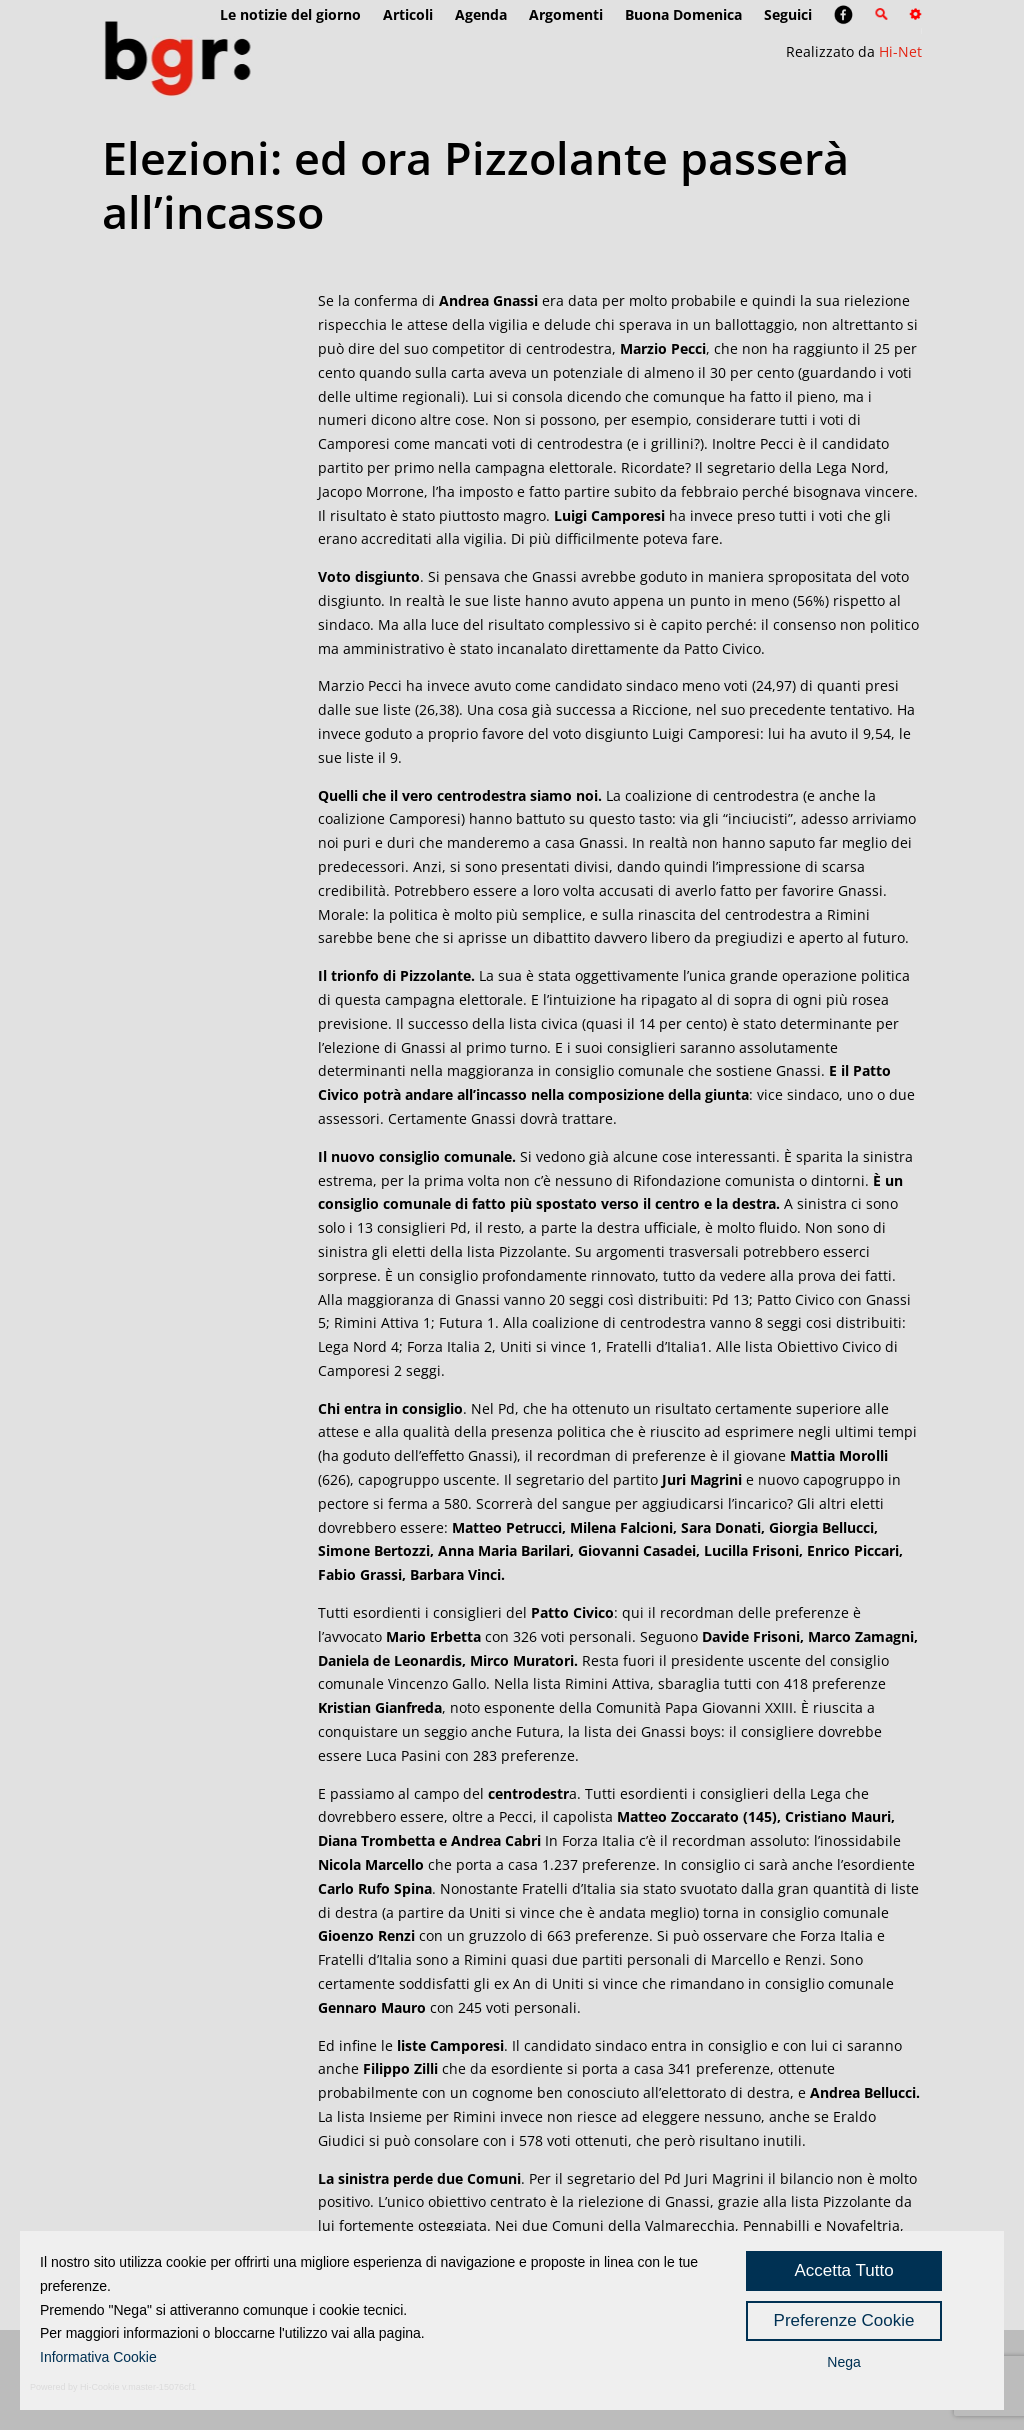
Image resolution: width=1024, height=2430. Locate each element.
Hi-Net (900, 51)
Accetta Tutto (843, 2270)
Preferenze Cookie (844, 2320)
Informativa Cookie (98, 2357)
